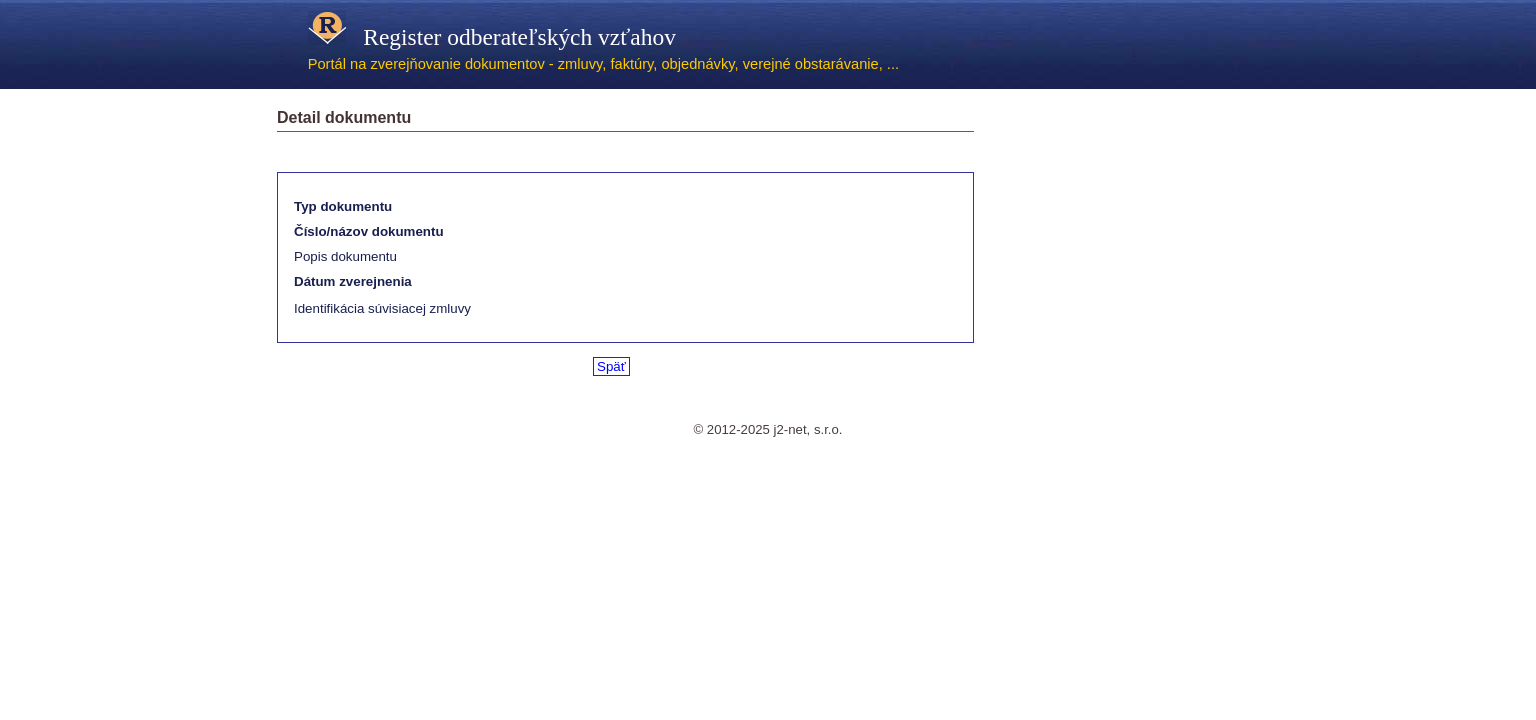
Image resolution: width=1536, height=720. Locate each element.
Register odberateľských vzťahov (492, 37)
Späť (611, 366)
